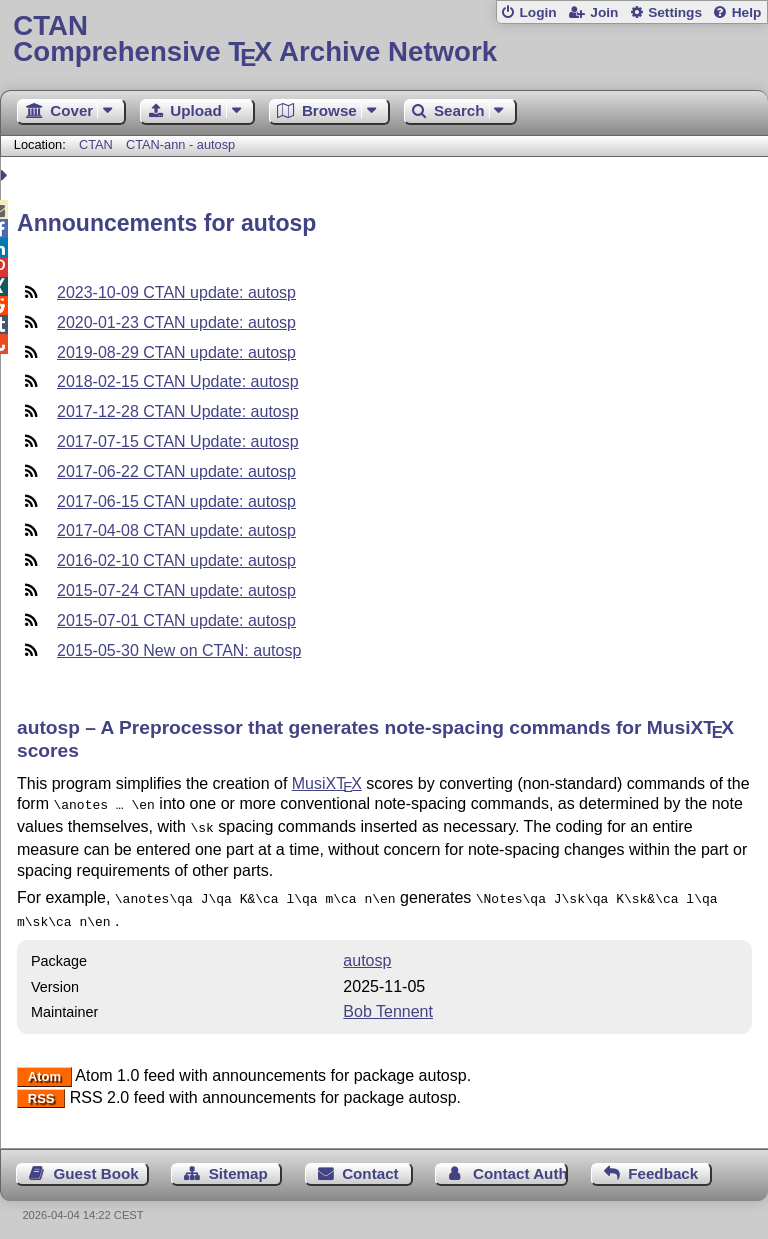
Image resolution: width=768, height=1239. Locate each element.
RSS (41, 1090)
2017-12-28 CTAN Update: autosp (178, 411)
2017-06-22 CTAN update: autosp (176, 471)
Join (604, 12)
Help (747, 12)
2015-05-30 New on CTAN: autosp (179, 650)
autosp (367, 952)
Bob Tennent (388, 1003)
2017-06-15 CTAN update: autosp (176, 501)
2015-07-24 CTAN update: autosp (176, 590)
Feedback (663, 1165)
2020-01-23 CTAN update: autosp (176, 322)
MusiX (327, 783)
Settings (675, 12)
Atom (44, 1068)
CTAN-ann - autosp (180, 144)
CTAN (96, 144)
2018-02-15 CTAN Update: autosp (178, 381)
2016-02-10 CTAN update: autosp (176, 560)
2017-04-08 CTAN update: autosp (176, 530)
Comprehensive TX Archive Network (383, 39)
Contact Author (520, 1165)
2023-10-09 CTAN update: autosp (176, 292)
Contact (370, 1165)
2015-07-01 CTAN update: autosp (176, 620)
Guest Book (96, 1165)
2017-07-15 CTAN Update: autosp (178, 441)
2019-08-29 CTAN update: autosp (176, 352)
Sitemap (238, 1165)
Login (537, 12)
